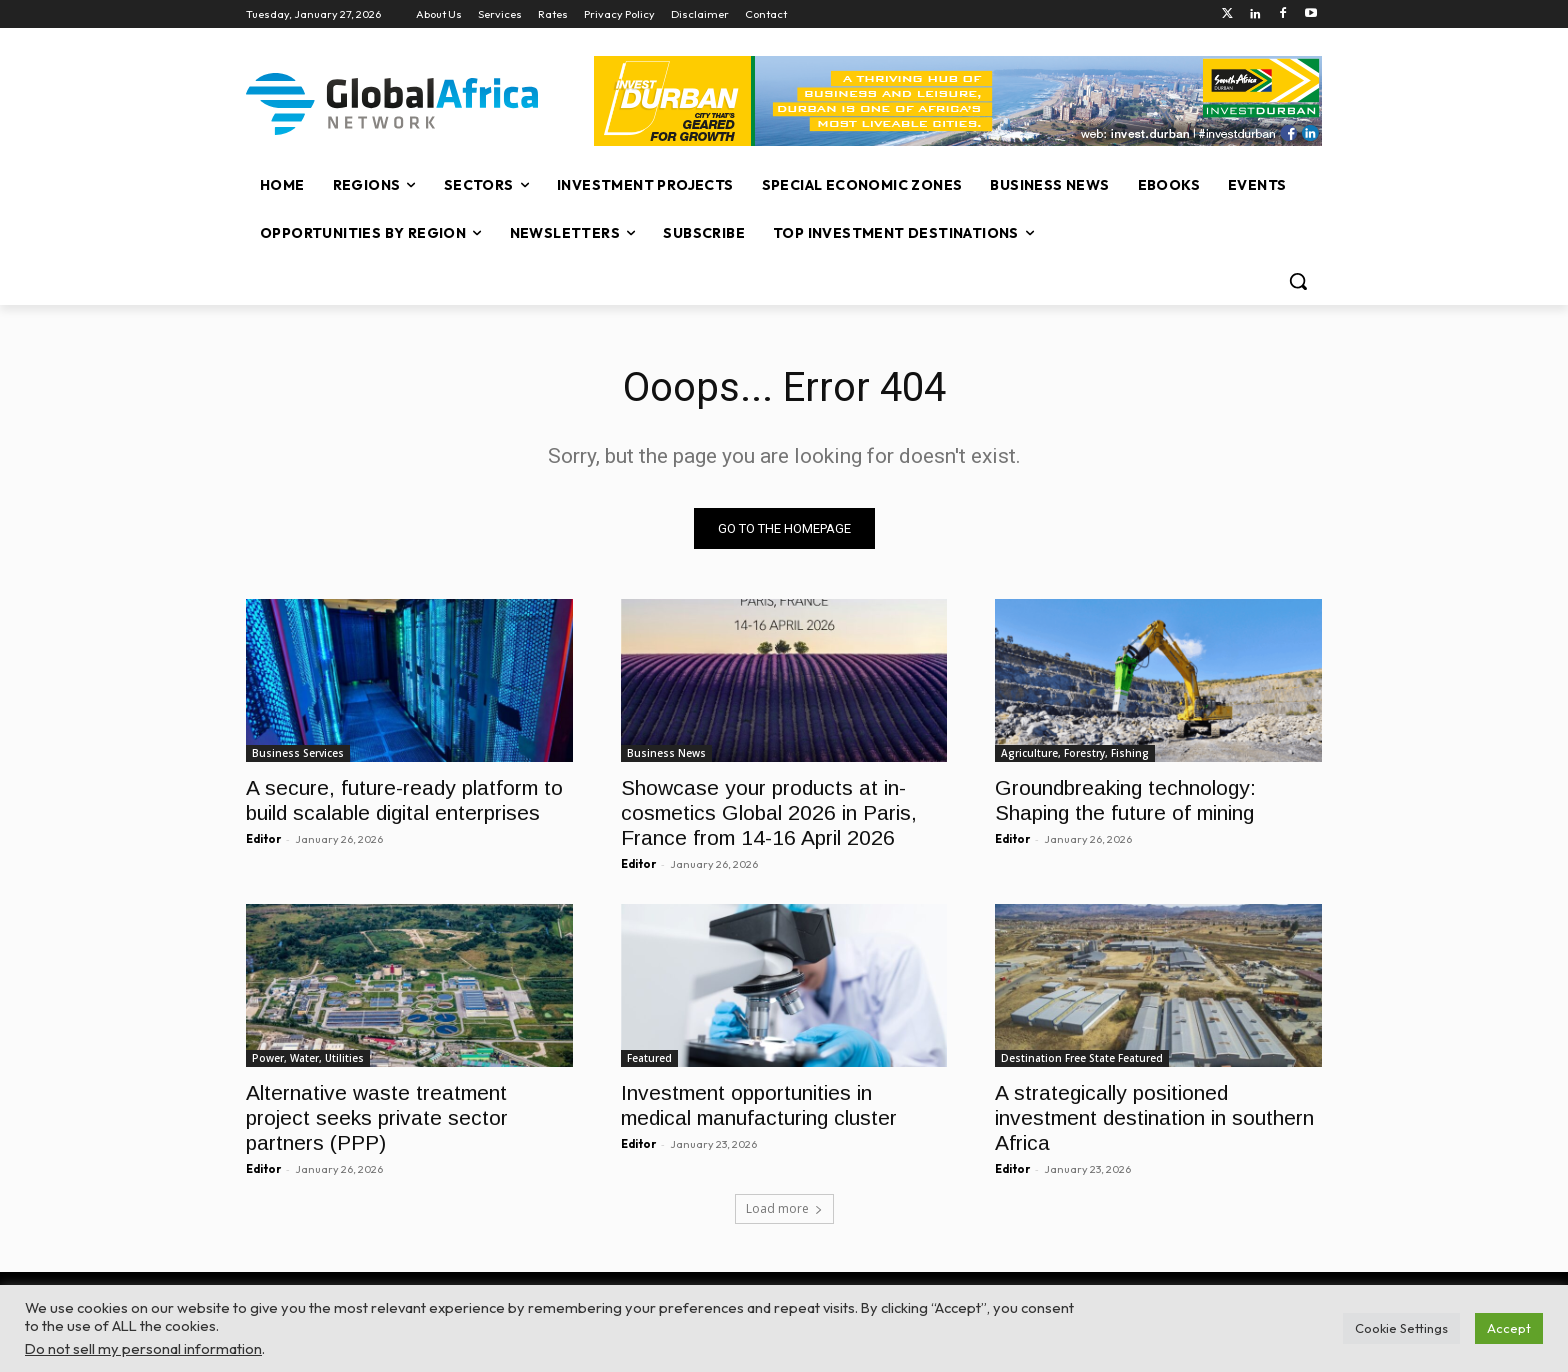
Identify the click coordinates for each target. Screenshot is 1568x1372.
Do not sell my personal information (143, 1348)
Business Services (298, 753)
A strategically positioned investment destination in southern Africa (1154, 1118)
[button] (1298, 281)
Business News (666, 753)
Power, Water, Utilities (308, 1059)
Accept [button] (1509, 1328)
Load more (784, 1208)
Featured (649, 1059)
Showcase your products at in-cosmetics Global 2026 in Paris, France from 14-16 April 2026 (769, 812)
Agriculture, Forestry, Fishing (1075, 753)
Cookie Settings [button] (1401, 1328)
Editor (263, 839)
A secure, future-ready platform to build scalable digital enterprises (404, 800)
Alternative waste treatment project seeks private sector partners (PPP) (377, 1118)
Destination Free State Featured (1082, 1059)
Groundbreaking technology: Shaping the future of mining (1127, 800)
